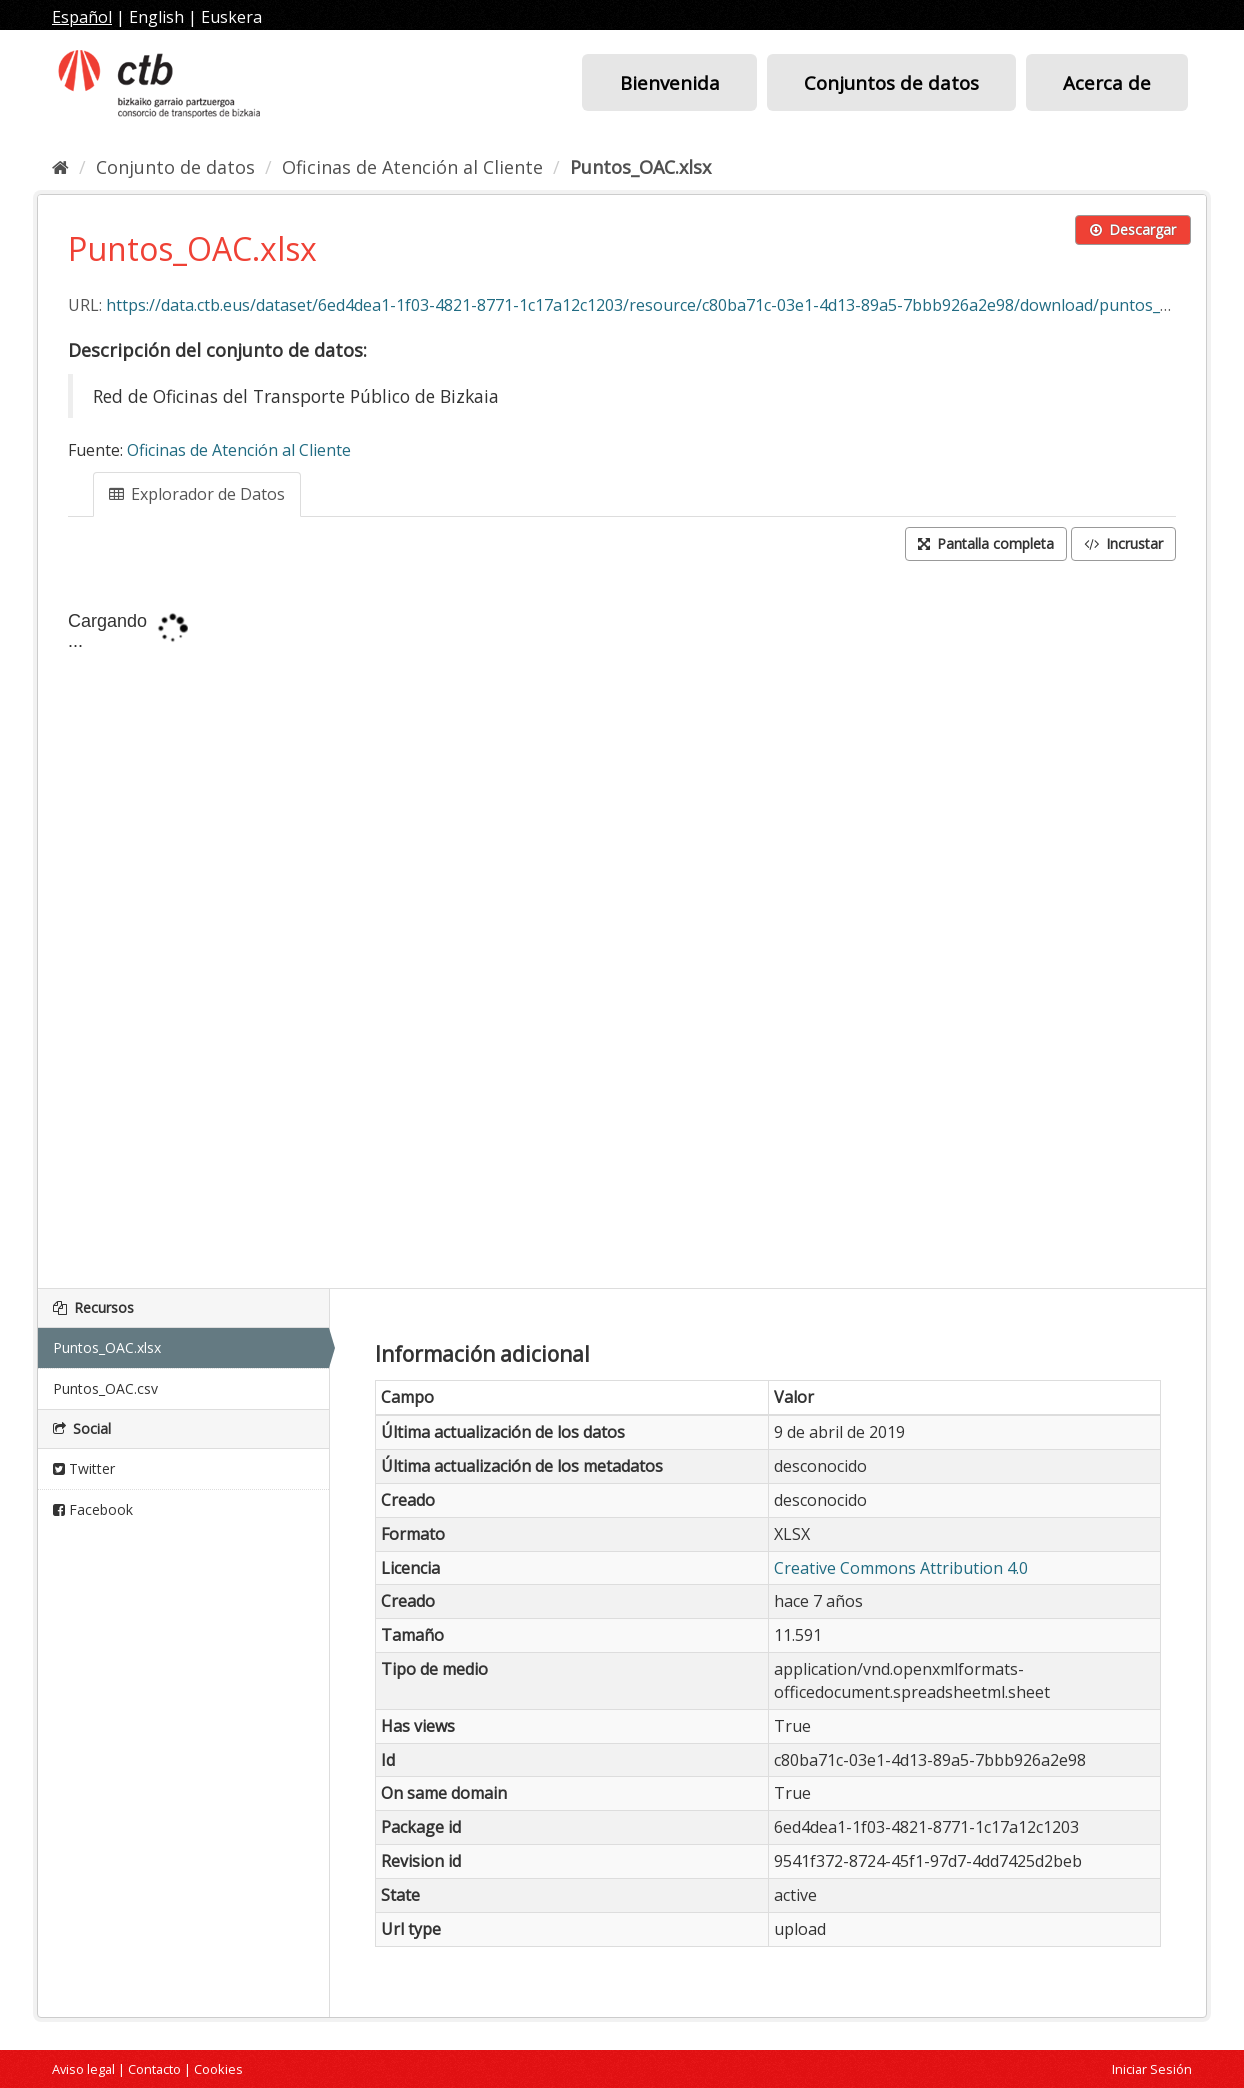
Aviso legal (83, 2069)
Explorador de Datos (197, 494)
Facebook (93, 1509)
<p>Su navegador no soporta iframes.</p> (622, 927)
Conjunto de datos (175, 167)
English (156, 17)
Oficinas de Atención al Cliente (412, 167)
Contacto (154, 2069)
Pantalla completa (986, 543)
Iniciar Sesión (1152, 2069)
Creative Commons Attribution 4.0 (901, 1568)
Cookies (218, 2069)
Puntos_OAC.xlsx (640, 167)
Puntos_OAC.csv (105, 1388)
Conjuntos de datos (891, 82)
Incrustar (1123, 543)
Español (82, 17)
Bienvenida (670, 82)
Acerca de (1107, 82)
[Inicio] (60, 167)
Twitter (84, 1468)
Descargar (1133, 229)
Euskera (231, 17)
